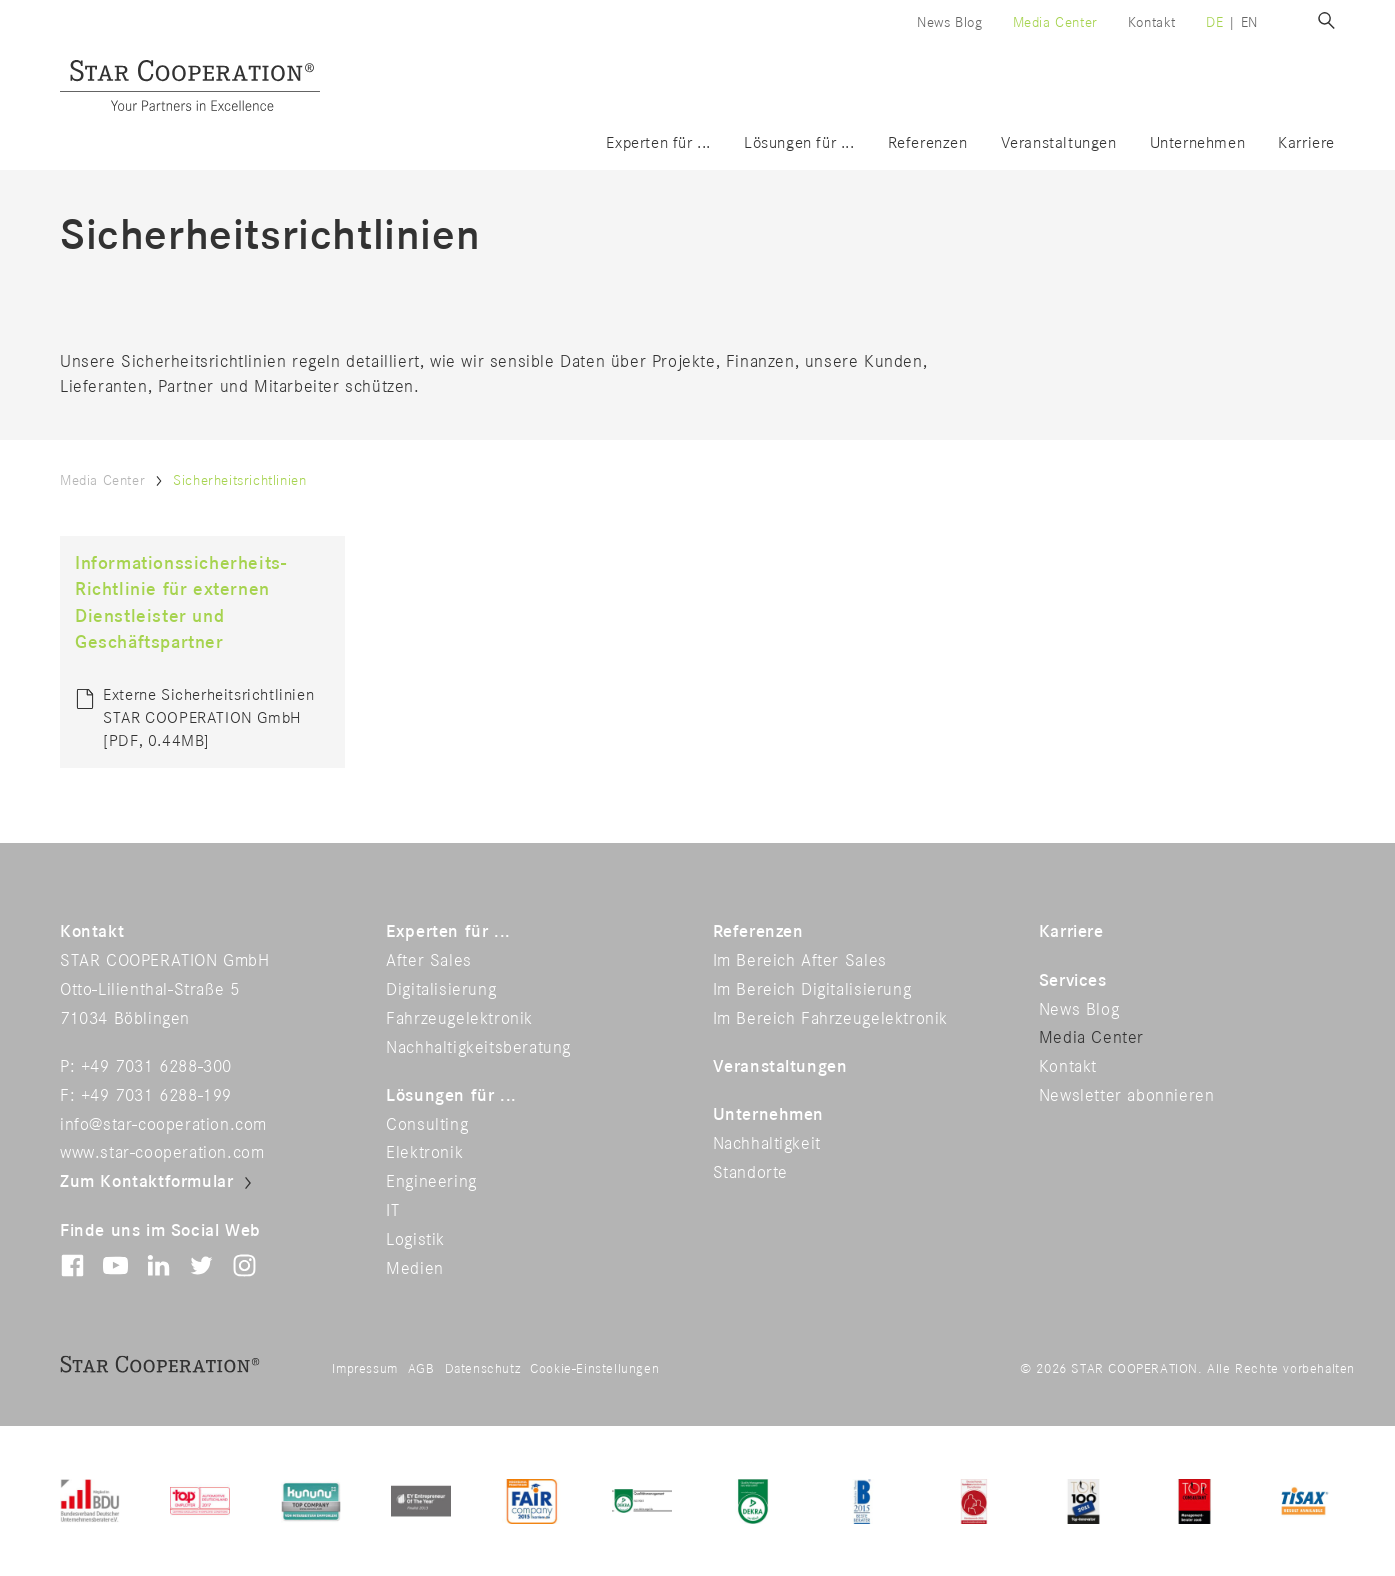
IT (392, 1211)
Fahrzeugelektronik (459, 1019)
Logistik (415, 1240)
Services (1073, 981)
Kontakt (1152, 22)
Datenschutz (483, 1369)
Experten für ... (658, 143)
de (1214, 22)
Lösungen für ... (799, 143)
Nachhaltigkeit (767, 1144)
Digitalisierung (441, 990)
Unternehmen (1198, 143)
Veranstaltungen (1059, 143)
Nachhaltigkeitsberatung (478, 1048)
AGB (421, 1369)
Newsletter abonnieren (1127, 1096)
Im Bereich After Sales (800, 961)
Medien (415, 1269)
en (1249, 22)
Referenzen (928, 143)
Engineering (431, 1182)
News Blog (949, 22)
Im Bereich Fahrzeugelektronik (830, 1019)
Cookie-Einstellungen (594, 1369)
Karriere (1306, 143)
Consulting (427, 1125)
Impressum (364, 1369)
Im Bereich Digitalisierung (812, 990)
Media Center (1055, 22)
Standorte (750, 1173)
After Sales (429, 961)
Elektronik (424, 1153)
